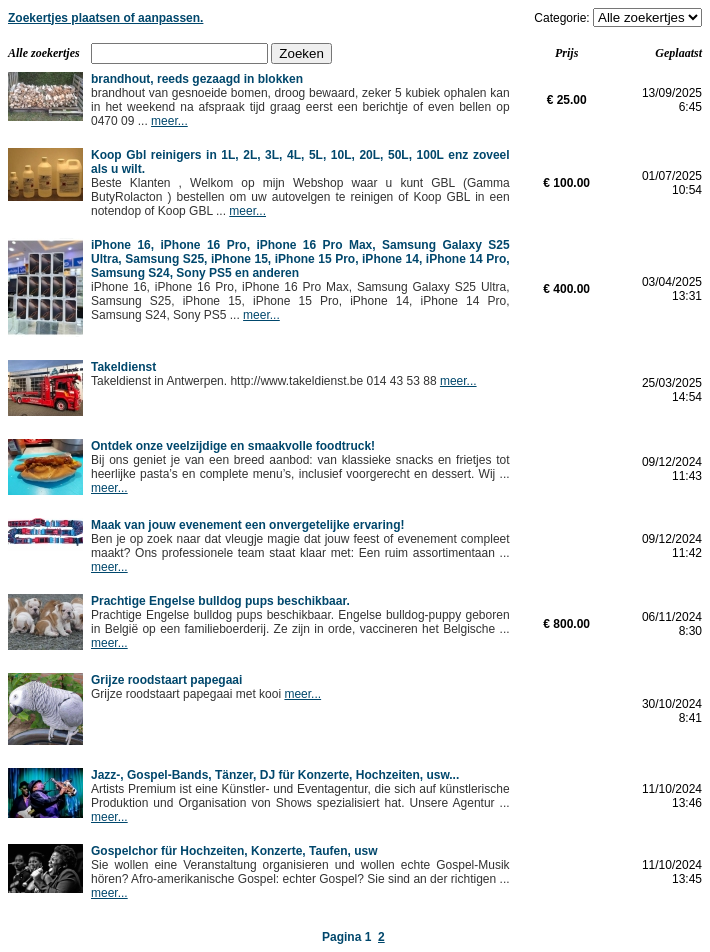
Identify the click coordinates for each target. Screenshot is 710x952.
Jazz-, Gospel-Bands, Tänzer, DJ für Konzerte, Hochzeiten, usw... (275, 775)
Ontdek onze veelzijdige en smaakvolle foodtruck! (233, 446)
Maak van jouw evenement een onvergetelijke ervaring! (247, 525)
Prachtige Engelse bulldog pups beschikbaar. (220, 601)
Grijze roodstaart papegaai (166, 680)
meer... (169, 121)
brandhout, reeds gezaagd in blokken (197, 79)
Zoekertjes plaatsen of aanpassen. (105, 18)
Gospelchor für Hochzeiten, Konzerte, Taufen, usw (234, 851)
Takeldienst (123, 367)
